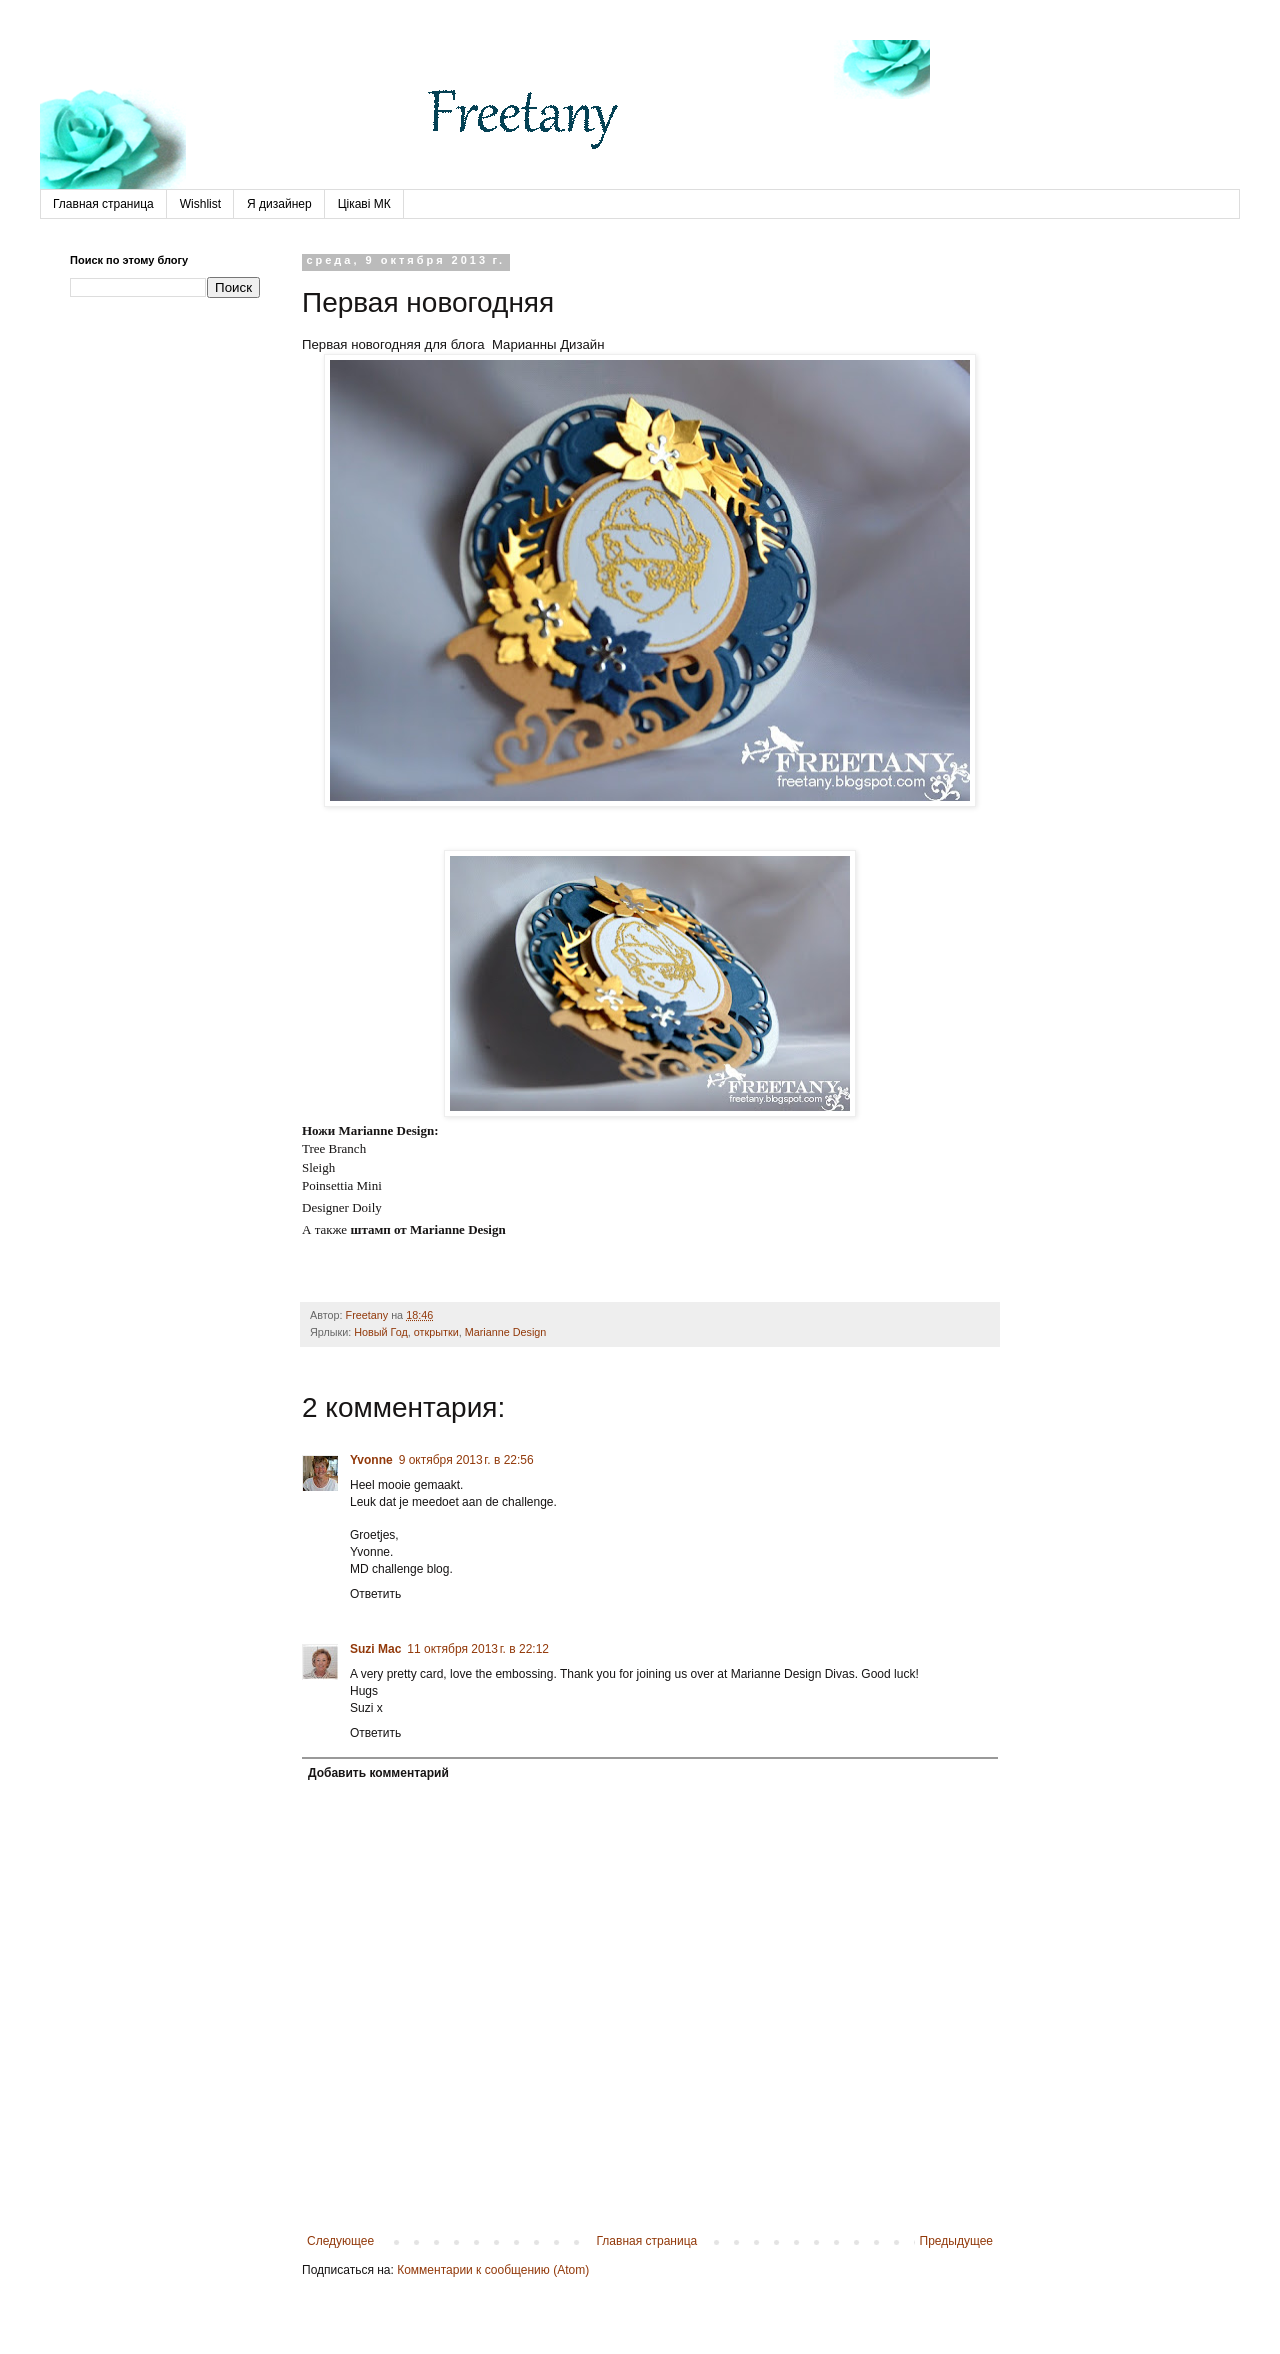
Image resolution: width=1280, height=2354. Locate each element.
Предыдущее (956, 2241)
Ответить (375, 1594)
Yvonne (371, 1460)
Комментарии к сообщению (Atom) (493, 2270)
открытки (436, 1332)
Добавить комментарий (378, 1773)
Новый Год (381, 1332)
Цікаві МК (364, 204)
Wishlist (200, 204)
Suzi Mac (375, 1649)
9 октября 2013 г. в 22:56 (466, 1460)
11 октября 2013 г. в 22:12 (478, 1649)
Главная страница (103, 204)
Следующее (340, 2241)
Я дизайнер (279, 204)
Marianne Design (506, 1332)
